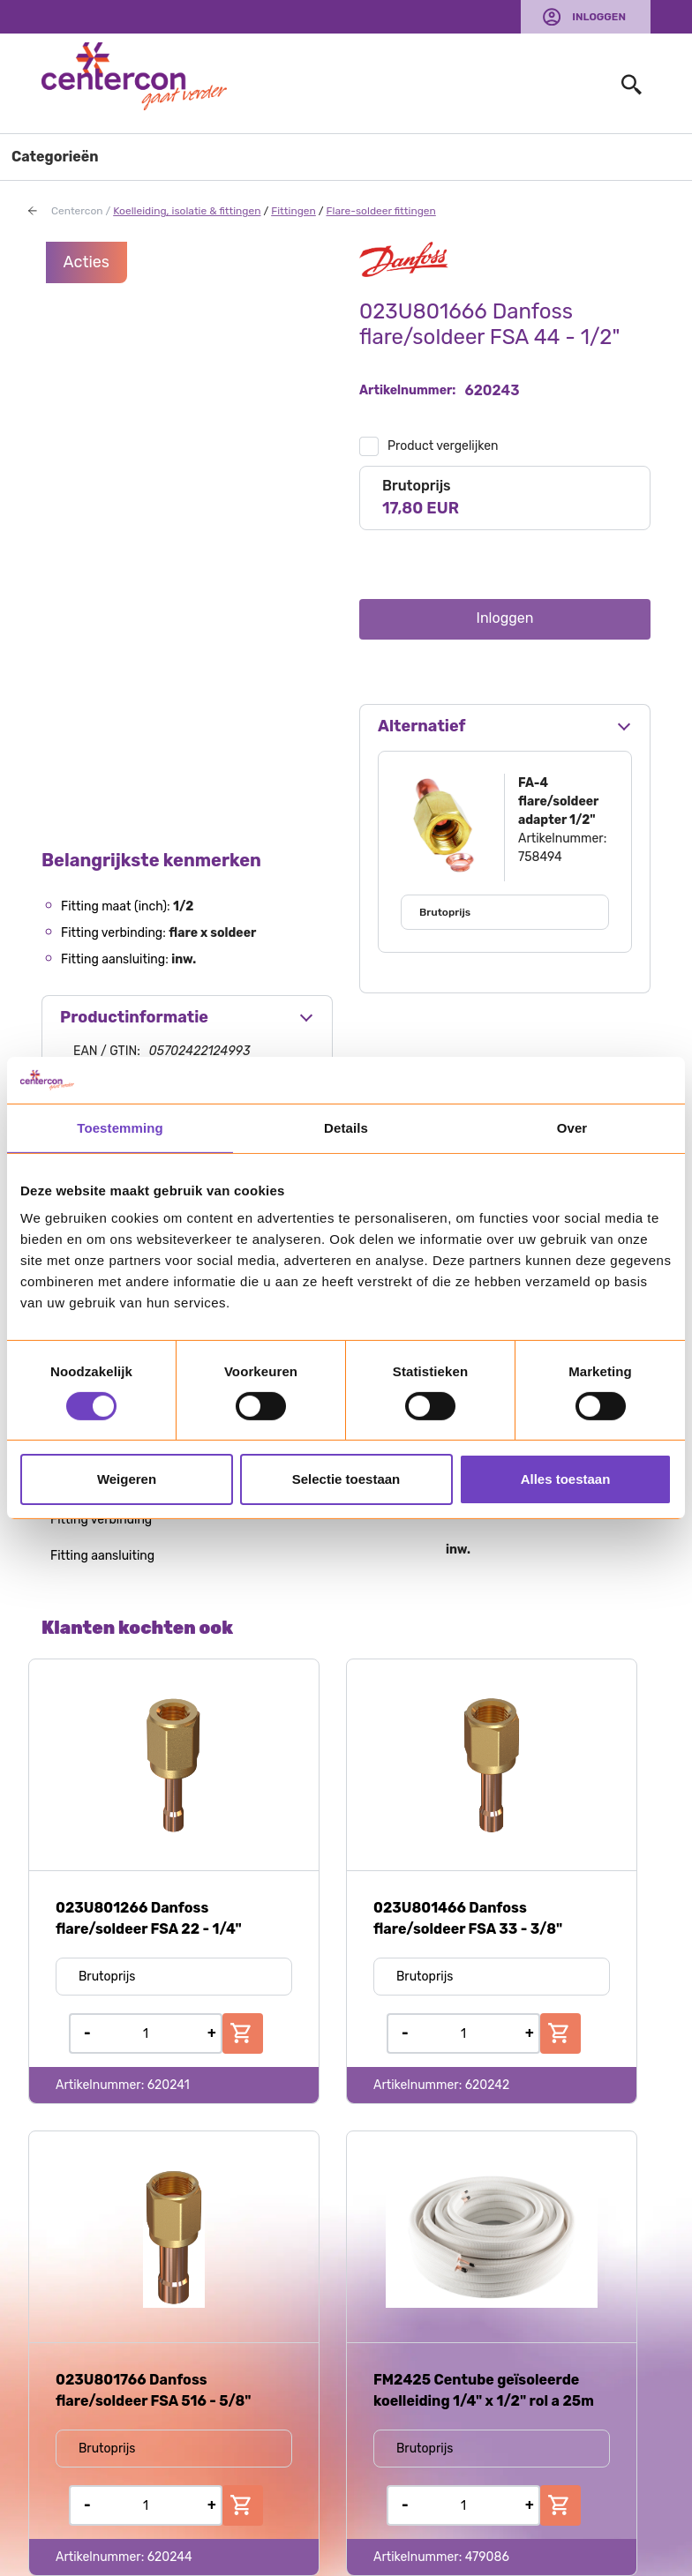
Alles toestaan (566, 1478)
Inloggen (599, 17)
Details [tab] (346, 1127)
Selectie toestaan (346, 1478)
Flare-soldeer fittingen (380, 211)
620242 (487, 2085)
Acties (87, 262)
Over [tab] (572, 1127)
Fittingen (293, 211)
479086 (487, 2557)
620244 (169, 2557)
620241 (168, 2085)
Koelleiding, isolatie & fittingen (186, 211)
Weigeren (126, 1478)
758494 (540, 857)
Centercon (77, 211)
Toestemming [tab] (120, 1127)
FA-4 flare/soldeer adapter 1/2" (558, 801)
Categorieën (55, 156)
